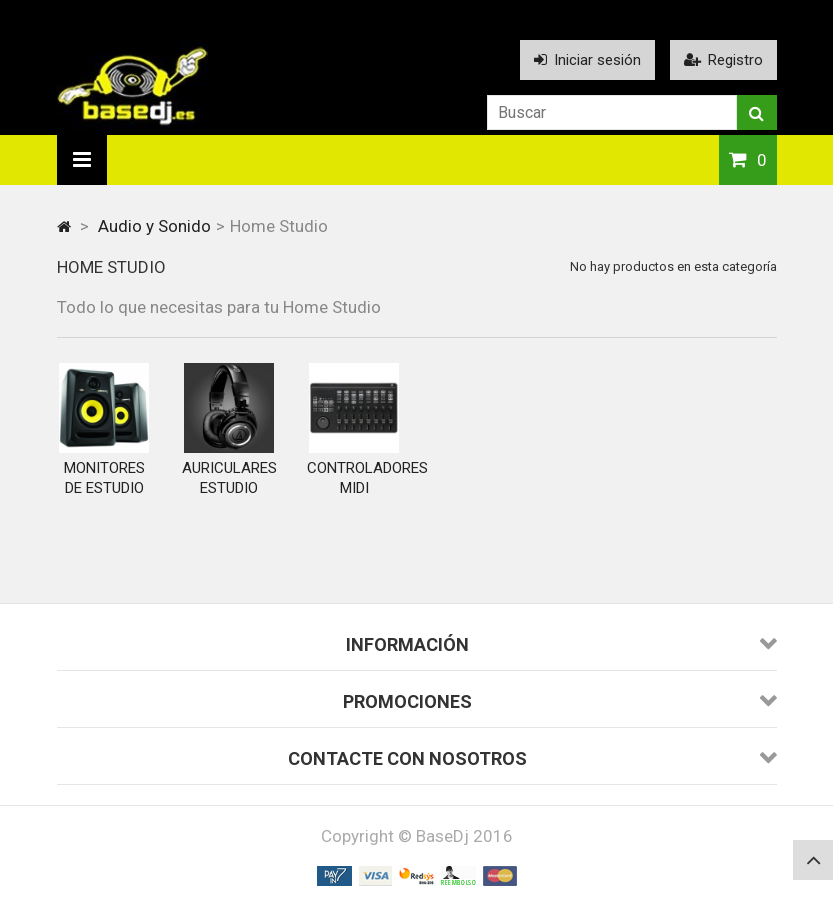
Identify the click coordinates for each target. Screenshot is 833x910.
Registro (723, 60)
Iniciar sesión (587, 60)
